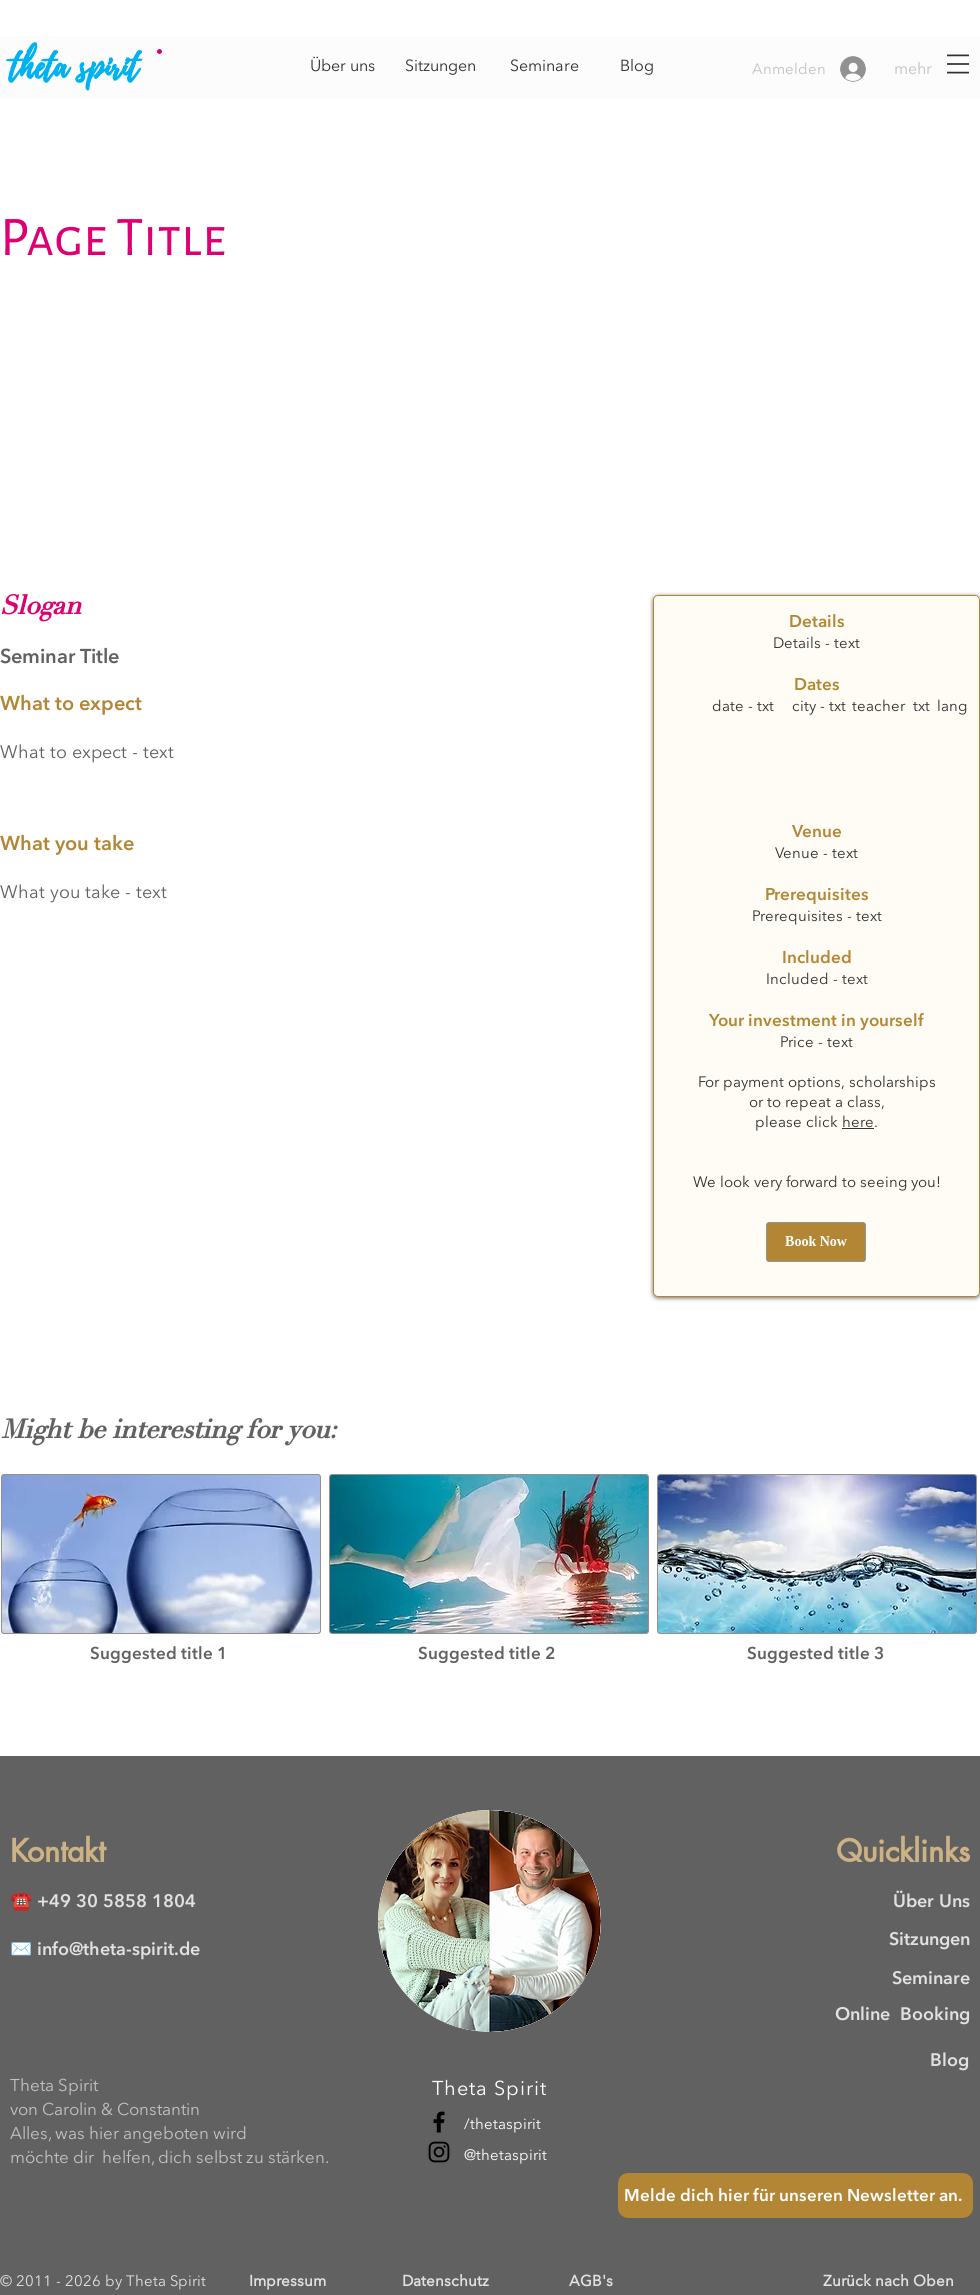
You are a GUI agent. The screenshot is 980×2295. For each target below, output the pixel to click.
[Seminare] (544, 66)
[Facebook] (439, 2122)
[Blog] (636, 66)
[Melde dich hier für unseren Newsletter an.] (795, 2195)
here (858, 1122)
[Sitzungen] (440, 66)
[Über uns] (342, 66)
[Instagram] (439, 2152)
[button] (929, 69)
